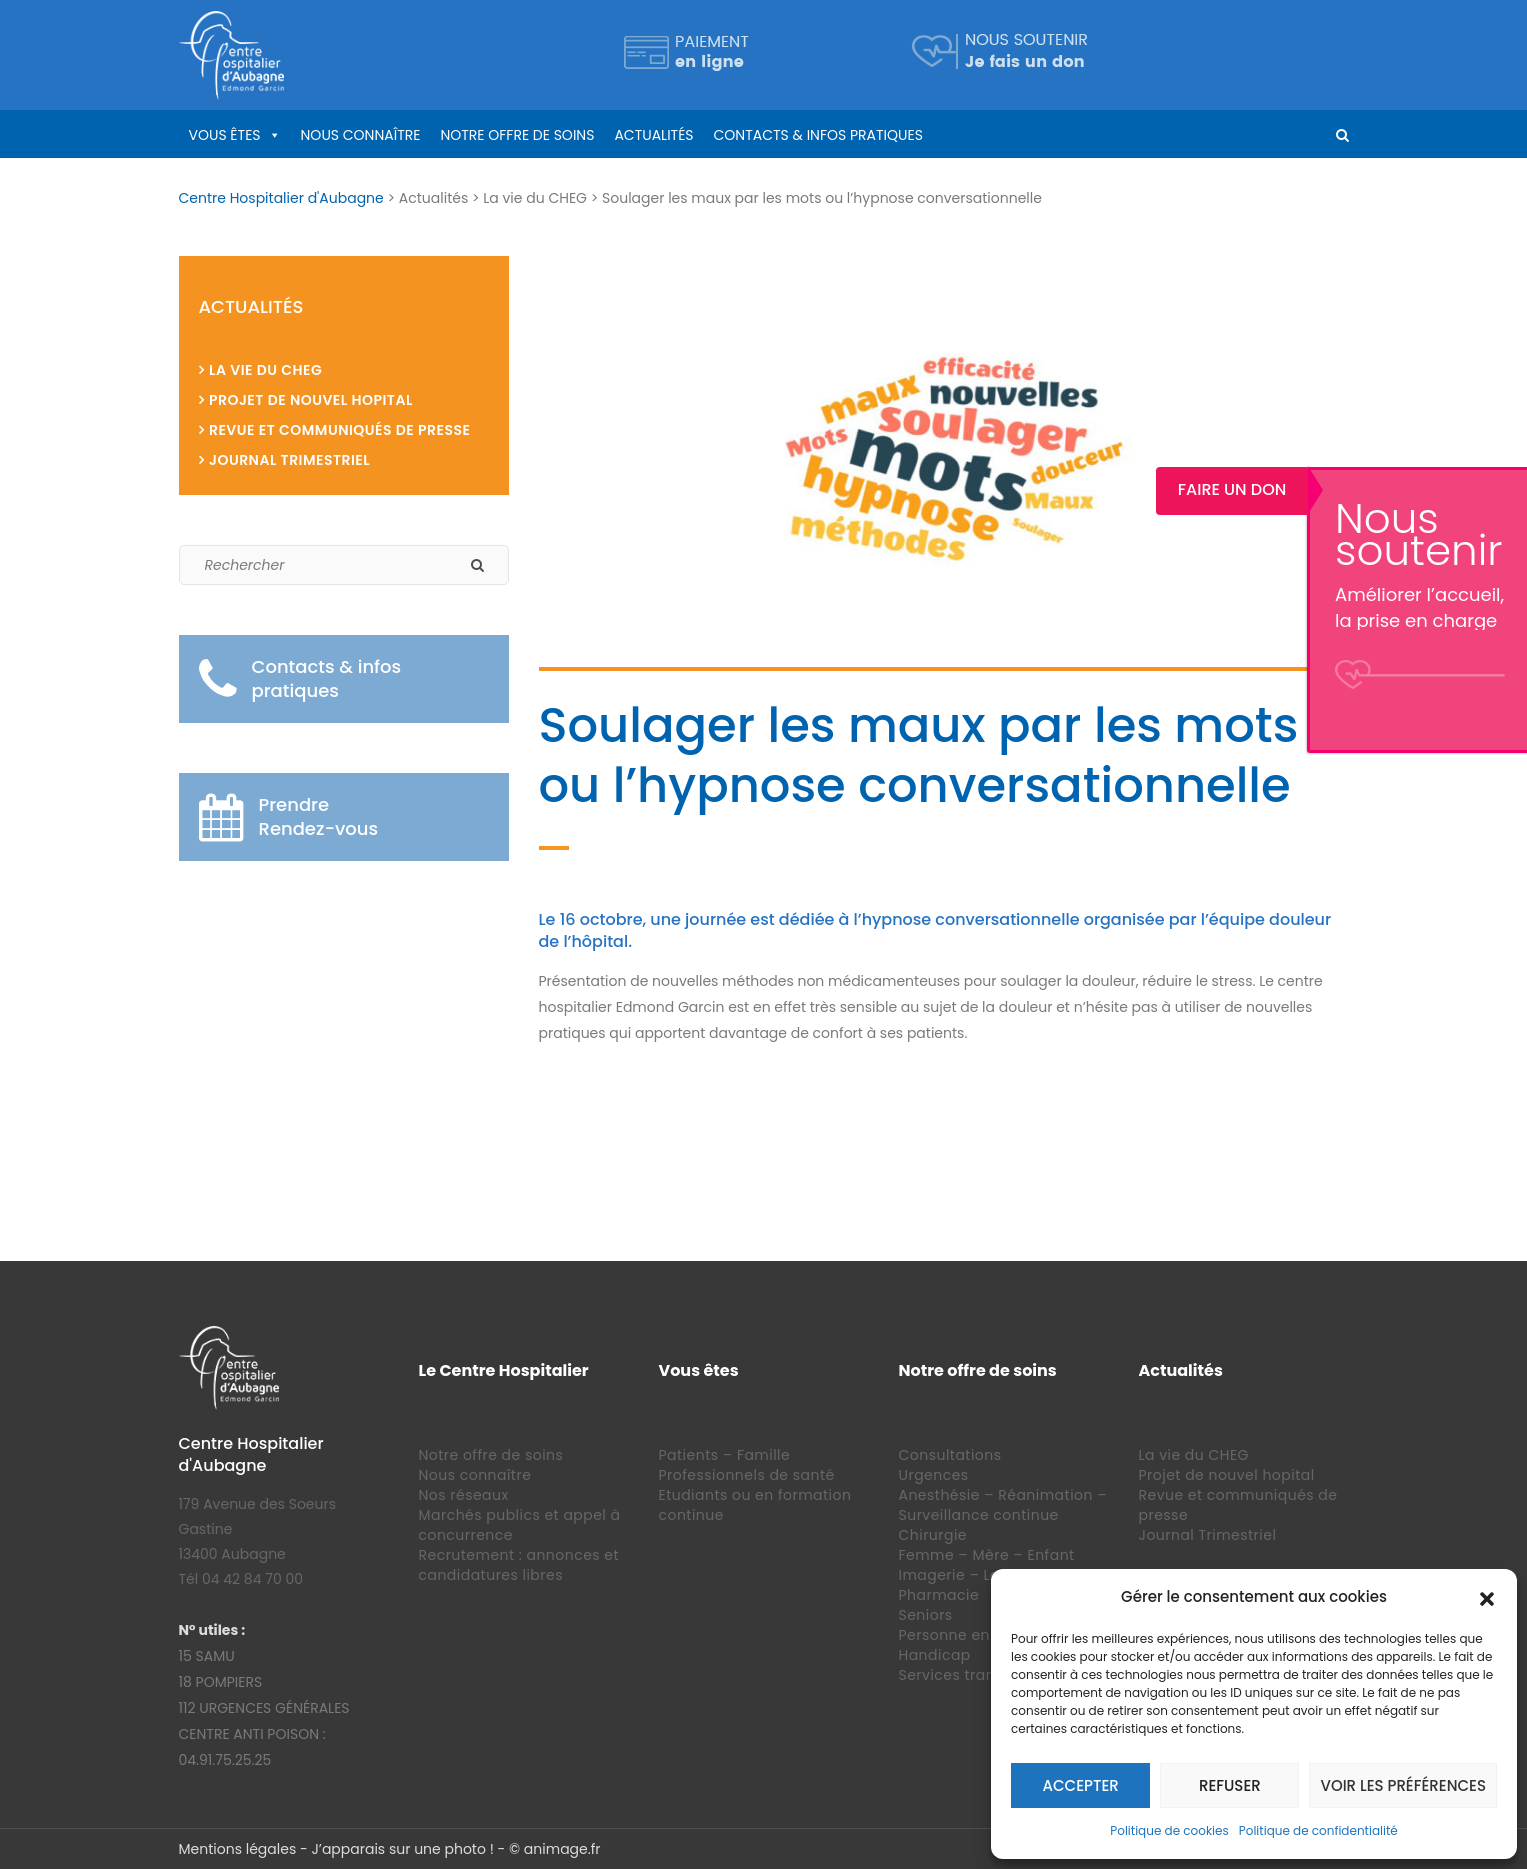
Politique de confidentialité (1318, 1830)
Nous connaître (361, 135)
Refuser (1230, 1785)
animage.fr (562, 1849)
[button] (1487, 1597)
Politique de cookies (1169, 1830)
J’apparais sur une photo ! (402, 1849)
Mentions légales (238, 1849)
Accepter (1081, 1785)
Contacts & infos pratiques (818, 135)
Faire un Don (1452, 489)
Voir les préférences (1403, 1785)
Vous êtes (225, 135)
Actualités (653, 135)
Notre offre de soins (517, 135)
